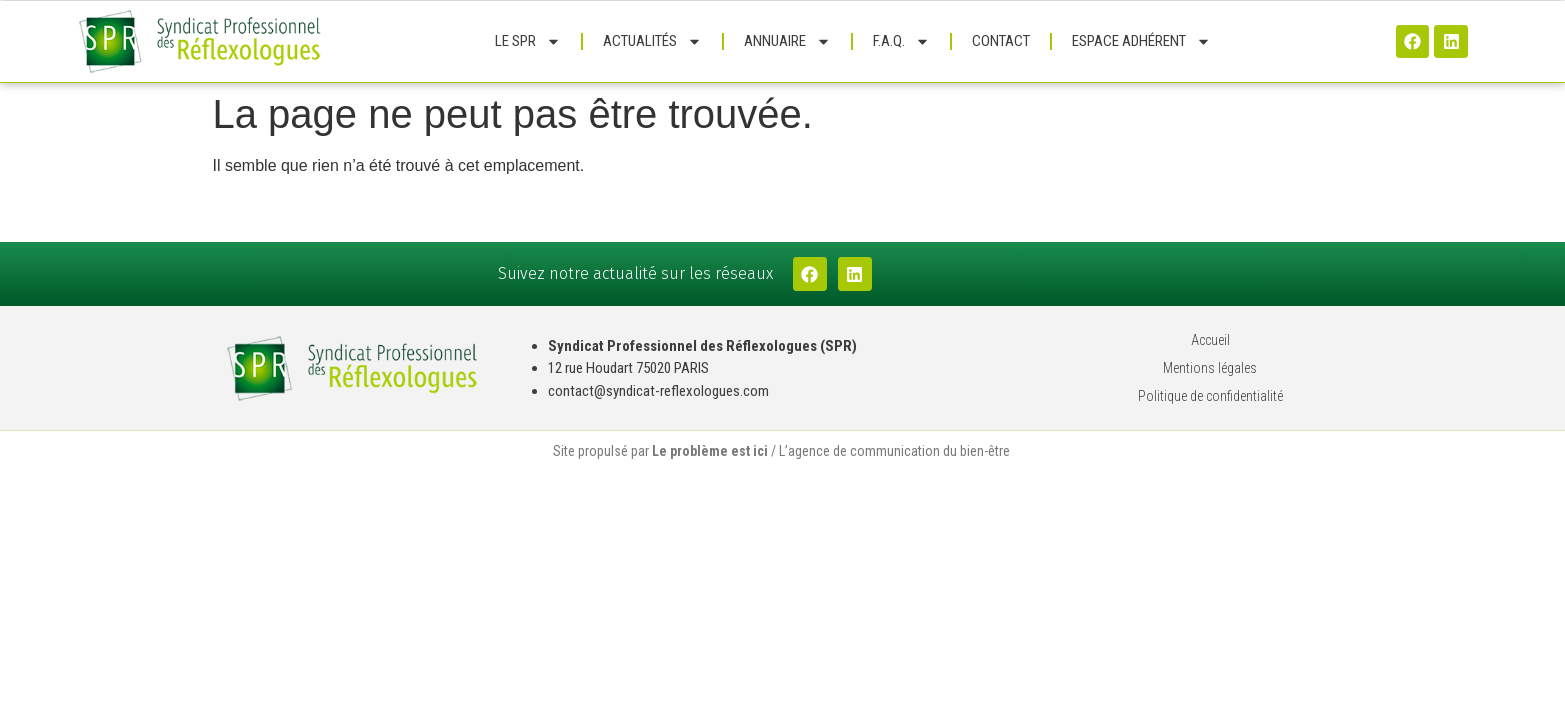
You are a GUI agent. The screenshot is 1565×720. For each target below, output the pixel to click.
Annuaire (787, 41)
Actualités (652, 41)
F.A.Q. (901, 41)
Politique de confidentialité (1210, 396)
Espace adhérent (1141, 41)
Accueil (1210, 340)
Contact (1001, 41)
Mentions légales (1210, 368)
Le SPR (528, 41)
